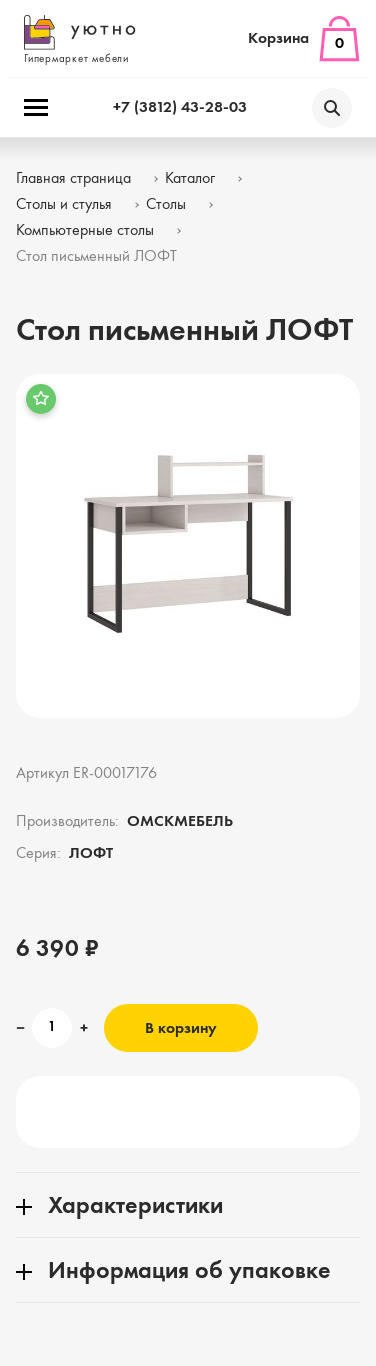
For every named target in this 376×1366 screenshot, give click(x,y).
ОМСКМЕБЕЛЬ (180, 822)
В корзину (181, 1029)
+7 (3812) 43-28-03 (180, 108)
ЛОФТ (91, 854)
